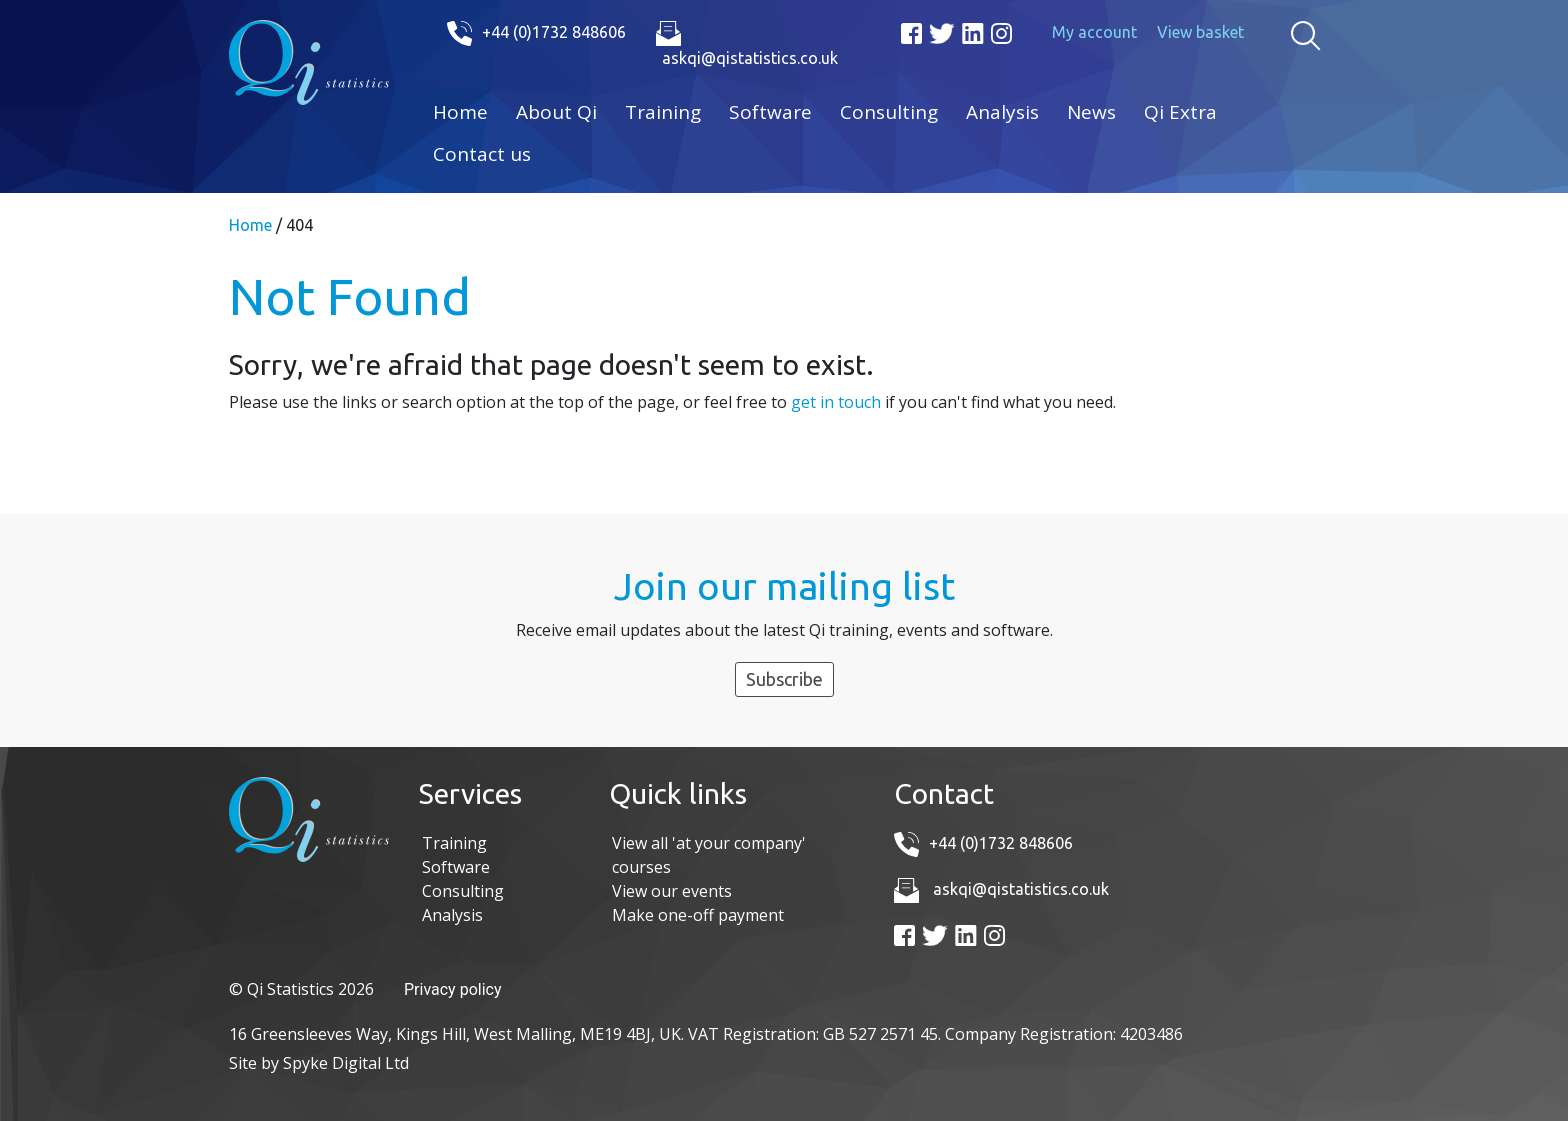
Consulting (889, 112)
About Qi (556, 112)
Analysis (1002, 112)
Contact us (482, 154)
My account (1094, 32)
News (1091, 112)
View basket (1200, 32)
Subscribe (784, 679)
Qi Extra (1180, 112)
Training (663, 112)
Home (460, 112)
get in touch (836, 402)
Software (770, 112)
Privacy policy (453, 989)
